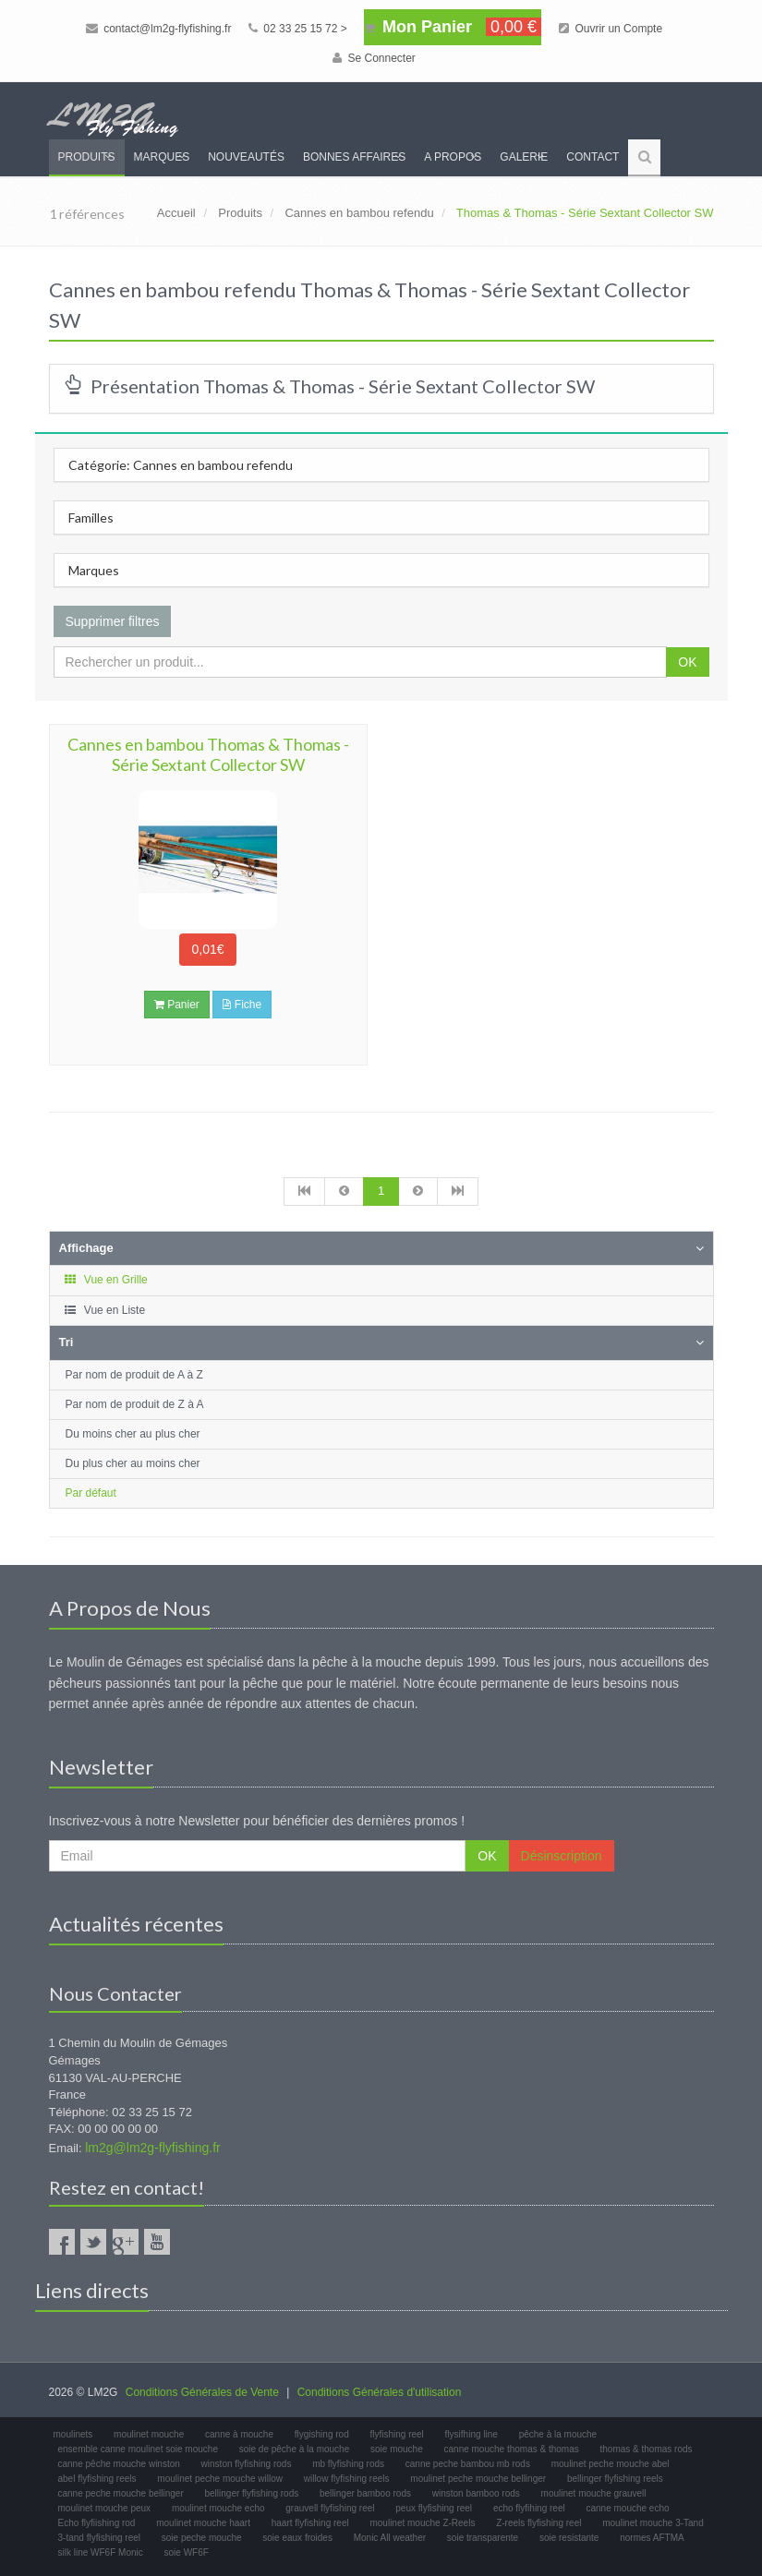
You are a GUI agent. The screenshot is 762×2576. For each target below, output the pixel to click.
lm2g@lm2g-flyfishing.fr (152, 2147)
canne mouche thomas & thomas (511, 2449)
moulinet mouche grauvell (594, 2493)
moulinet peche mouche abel (610, 2464)
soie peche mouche (202, 2538)
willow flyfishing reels (347, 2479)
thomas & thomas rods (646, 2449)
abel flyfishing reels (97, 2479)
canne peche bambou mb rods (467, 2464)
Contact (592, 156)
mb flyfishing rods (348, 2464)
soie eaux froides (297, 2538)
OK (687, 662)
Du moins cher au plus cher (133, 1433)
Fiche (242, 1004)
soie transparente (482, 2538)
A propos (452, 156)
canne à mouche (239, 2434)
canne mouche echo (627, 2508)
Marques (162, 156)
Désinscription (561, 1855)
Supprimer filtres (113, 621)
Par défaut (91, 1493)
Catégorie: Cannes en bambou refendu (180, 465)
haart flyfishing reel (310, 2523)
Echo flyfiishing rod (97, 2523)
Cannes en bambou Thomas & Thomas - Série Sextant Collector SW (208, 754)
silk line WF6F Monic (100, 2552)
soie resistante (569, 2538)
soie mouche (396, 2449)
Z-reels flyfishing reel (538, 2523)
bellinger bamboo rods (365, 2493)
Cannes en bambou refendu (358, 213)
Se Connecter (374, 58)
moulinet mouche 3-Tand (653, 2523)
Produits (86, 156)
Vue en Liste (105, 1310)
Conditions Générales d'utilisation (379, 2392)
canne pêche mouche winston (119, 2464)
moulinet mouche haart (203, 2523)
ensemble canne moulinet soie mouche (138, 2449)
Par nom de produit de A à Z (134, 1374)
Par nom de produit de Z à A (135, 1404)
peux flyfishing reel (433, 2508)
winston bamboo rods (476, 2493)
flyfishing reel (396, 2434)
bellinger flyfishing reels (615, 2479)
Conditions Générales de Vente (202, 2392)
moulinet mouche (149, 2434)
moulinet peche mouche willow (220, 2479)
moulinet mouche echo (218, 2508)
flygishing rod (322, 2434)
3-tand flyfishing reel (99, 2538)
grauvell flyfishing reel (329, 2508)
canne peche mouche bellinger (121, 2493)
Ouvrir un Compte (610, 28)
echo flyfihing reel (529, 2508)
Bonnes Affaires (354, 156)
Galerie (524, 156)
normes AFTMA (651, 2538)
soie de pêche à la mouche (294, 2449)
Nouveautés (246, 156)
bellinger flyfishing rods (252, 2493)
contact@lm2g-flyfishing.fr (159, 28)
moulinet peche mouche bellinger (478, 2479)
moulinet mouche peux (104, 2508)
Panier (177, 1004)
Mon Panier (452, 27)
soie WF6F (186, 2552)
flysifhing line (471, 2434)
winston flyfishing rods (246, 2464)
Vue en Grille (106, 1279)
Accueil (176, 213)
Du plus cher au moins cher (133, 1463)
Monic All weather (390, 2538)
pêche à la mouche (558, 2434)
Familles (91, 517)
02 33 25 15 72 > (297, 28)
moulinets (73, 2434)
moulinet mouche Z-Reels (422, 2523)
